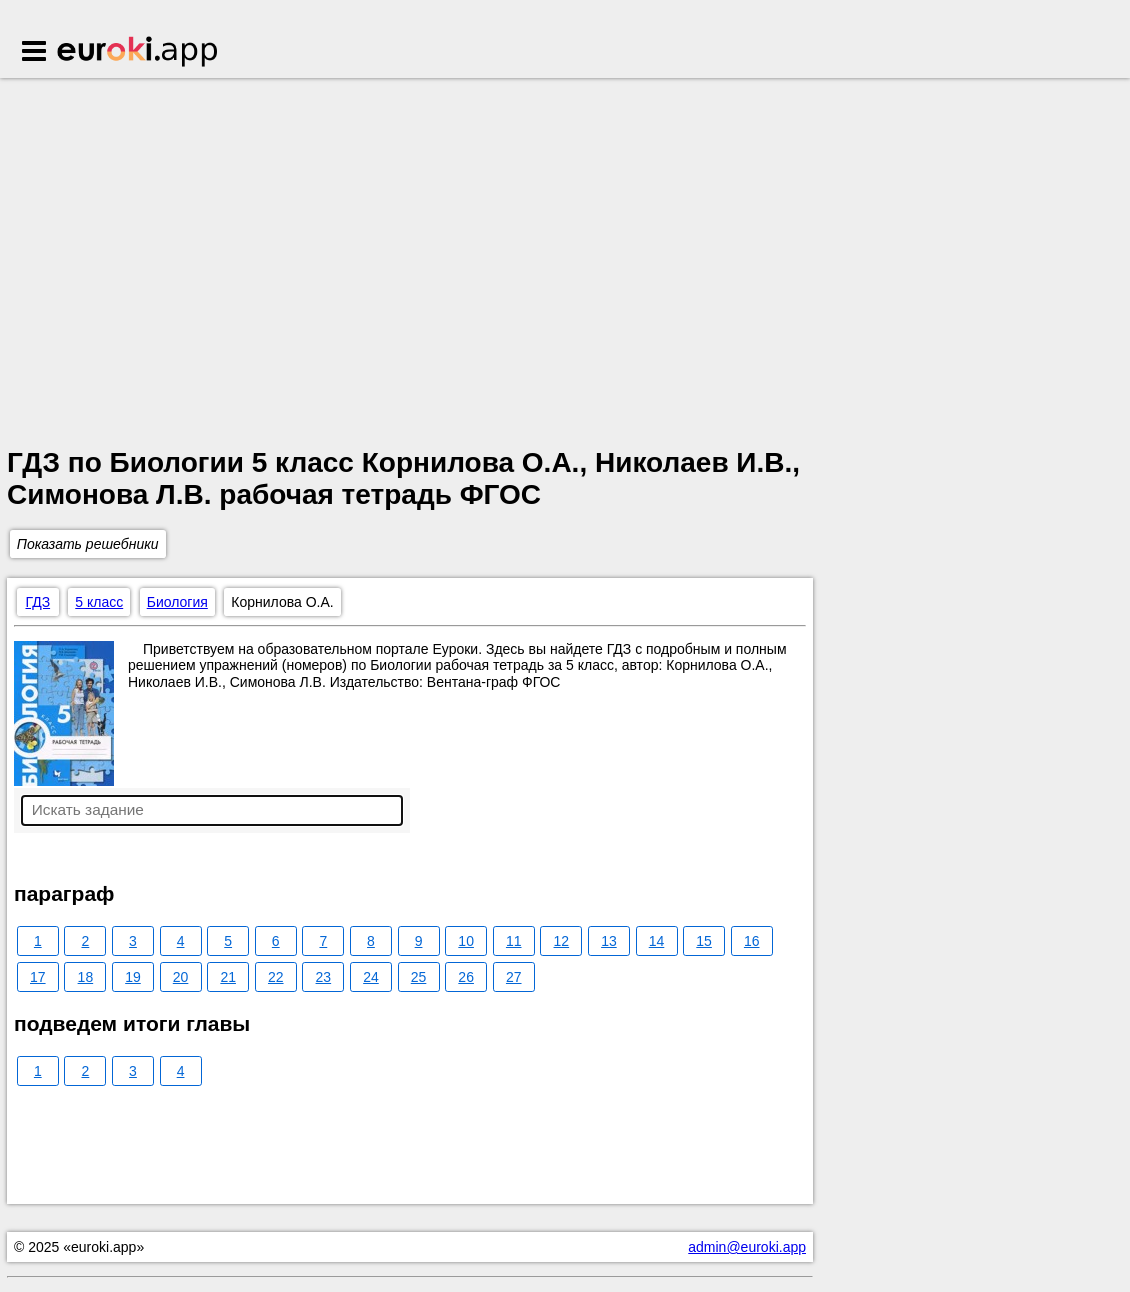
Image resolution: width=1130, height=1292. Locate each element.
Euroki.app (138, 53)
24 (371, 977)
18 (86, 977)
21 (228, 977)
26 (466, 977)
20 (181, 977)
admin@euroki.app (747, 1247)
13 (609, 941)
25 (419, 977)
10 (466, 941)
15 (704, 941)
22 (276, 977)
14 (657, 941)
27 (514, 977)
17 (38, 977)
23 (324, 977)
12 (562, 941)
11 (514, 941)
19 (133, 977)
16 (752, 941)
